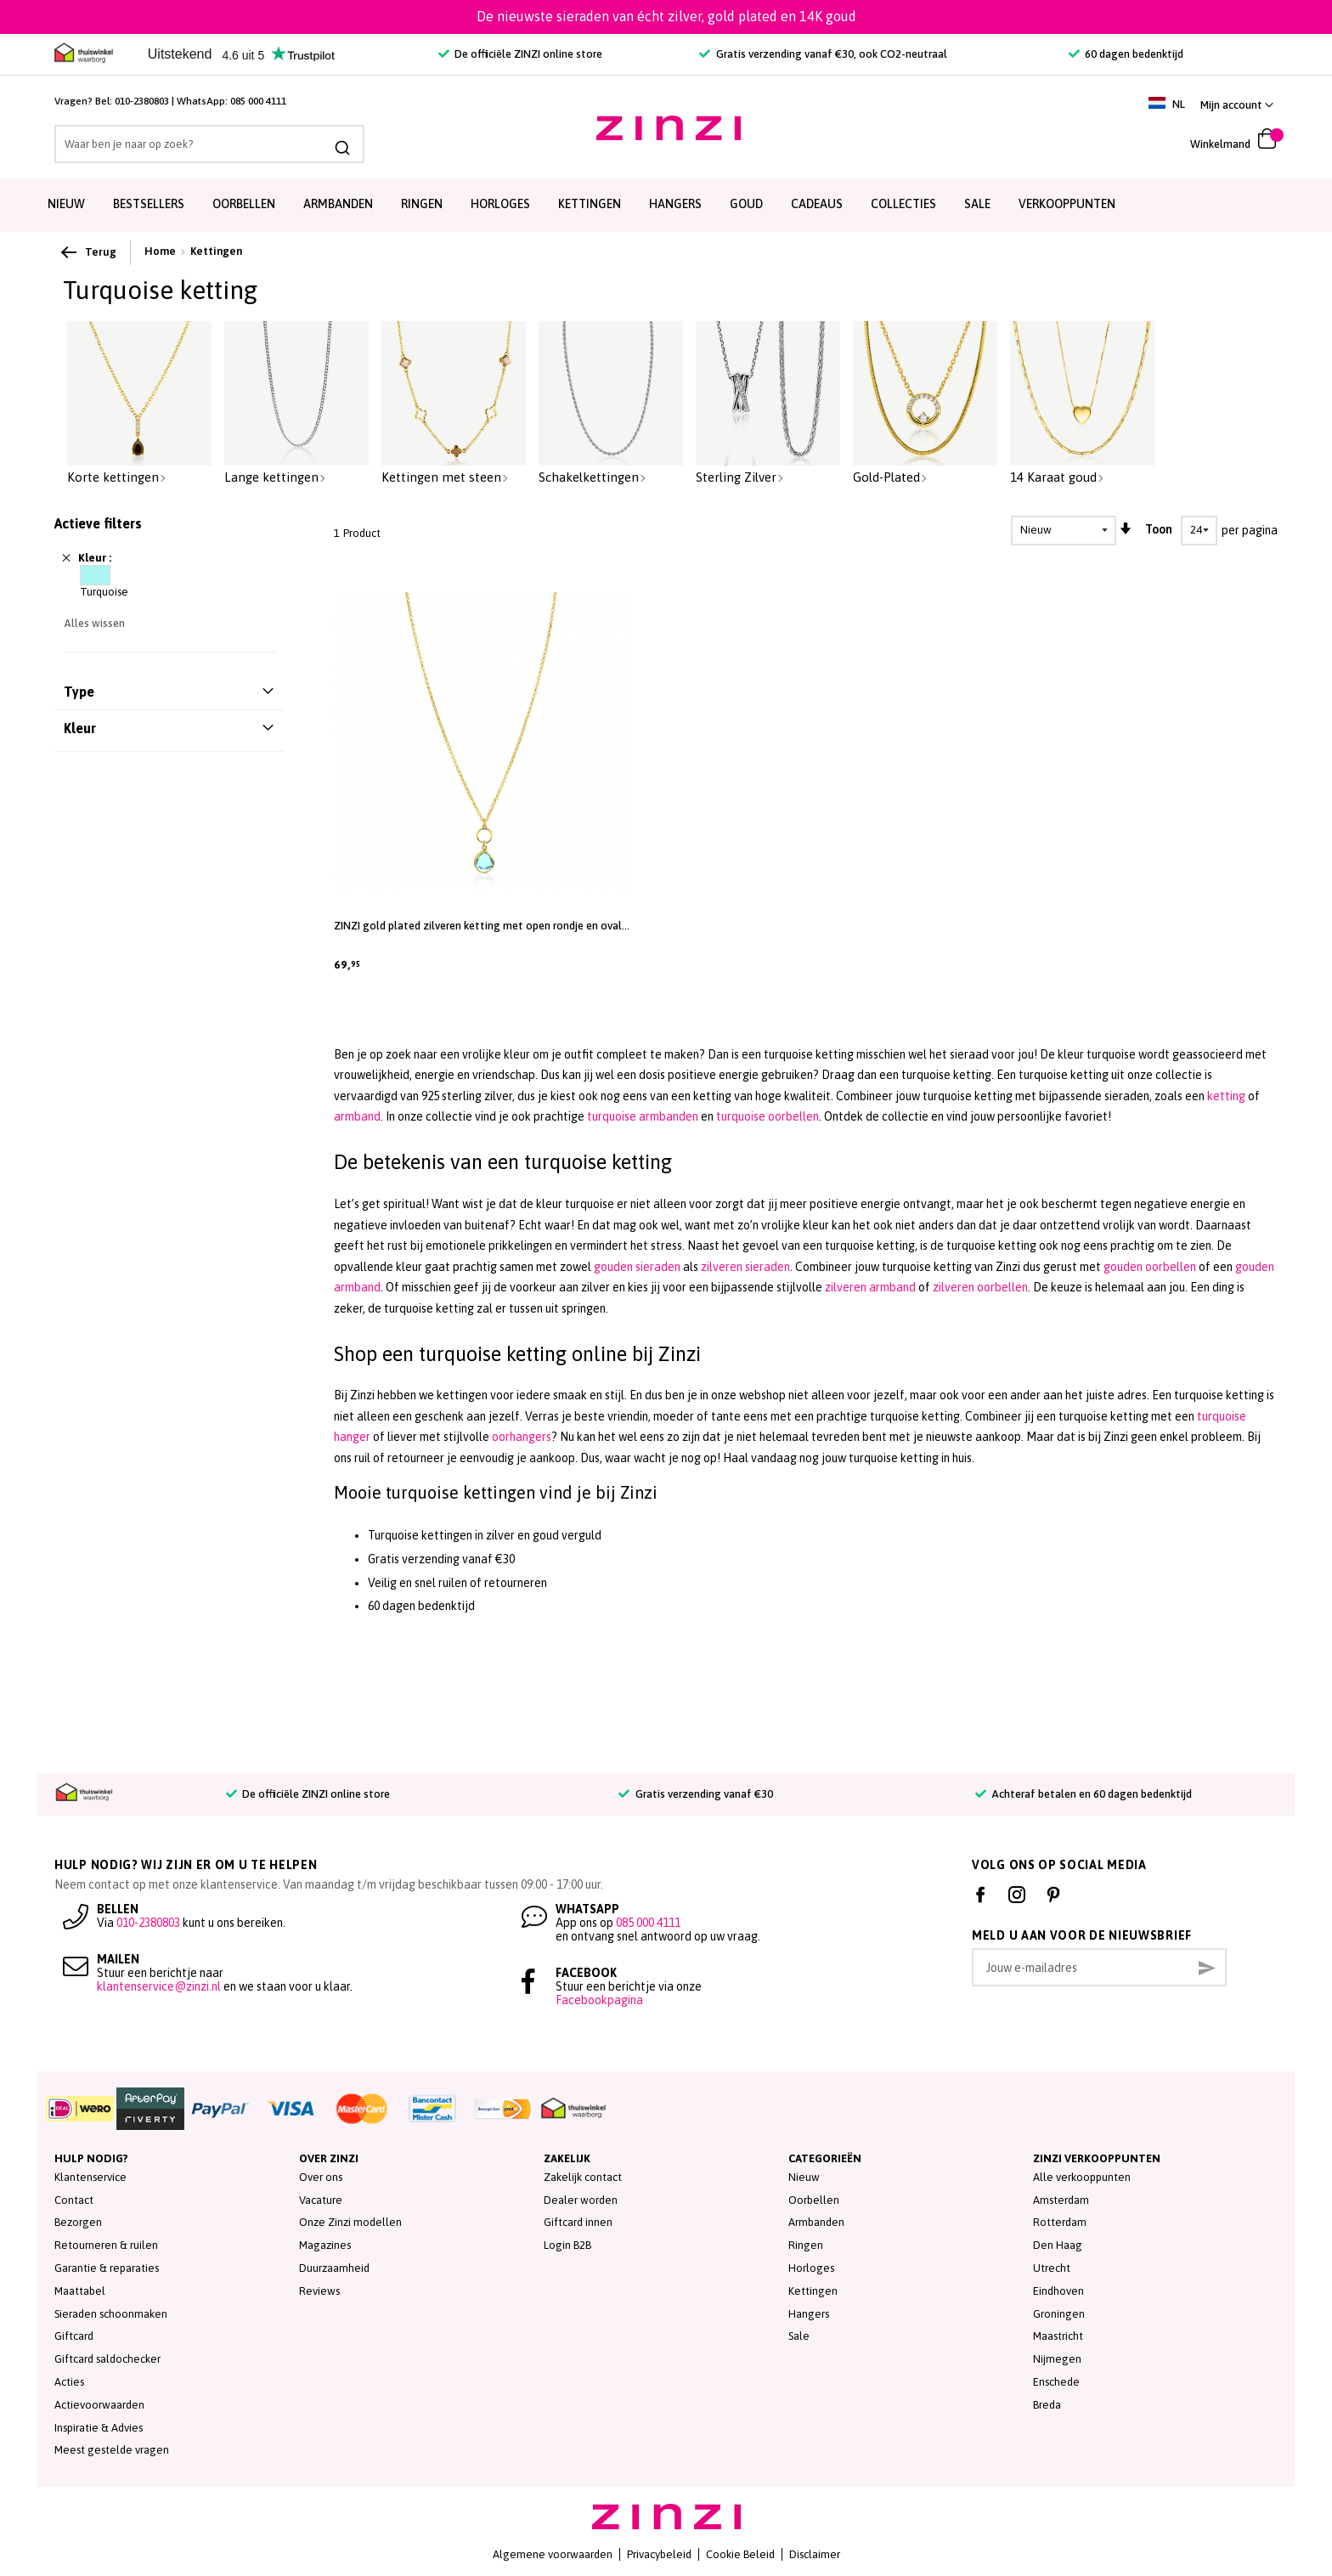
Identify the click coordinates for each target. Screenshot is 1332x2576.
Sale (799, 2336)
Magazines (325, 2245)
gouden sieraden (637, 1267)
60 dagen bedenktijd (1126, 54)
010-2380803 (142, 101)
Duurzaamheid (334, 2268)
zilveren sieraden (745, 1267)
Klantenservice (90, 2177)
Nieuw (66, 204)
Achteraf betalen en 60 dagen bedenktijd (1083, 1794)
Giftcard (73, 2336)
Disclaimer (814, 2554)
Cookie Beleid (740, 2554)
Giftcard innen (578, 2222)
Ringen (422, 204)
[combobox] (209, 144)
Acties (69, 2381)
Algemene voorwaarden (552, 2554)
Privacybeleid (659, 2554)
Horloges (500, 204)
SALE (977, 204)
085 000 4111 (258, 101)
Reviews (319, 2291)
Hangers (675, 204)
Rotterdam (1059, 2222)
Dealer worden (581, 2200)
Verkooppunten (1067, 204)
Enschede (1056, 2381)
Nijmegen (1057, 2359)
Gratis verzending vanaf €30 (695, 1794)
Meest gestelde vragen (111, 2449)
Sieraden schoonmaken (110, 2314)
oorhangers (521, 1436)
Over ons (320, 2177)
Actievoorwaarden (99, 2404)
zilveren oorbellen (980, 1287)
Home (160, 251)
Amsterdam (1061, 2200)
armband (357, 1116)
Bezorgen (78, 2222)
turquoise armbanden (642, 1116)
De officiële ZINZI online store (520, 54)
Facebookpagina (599, 2000)
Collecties (903, 204)
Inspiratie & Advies (98, 2427)
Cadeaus (817, 204)
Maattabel (79, 2291)
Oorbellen (243, 204)
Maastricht (1058, 2336)
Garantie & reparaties (106, 2268)
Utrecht (1051, 2268)
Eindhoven (1058, 2291)
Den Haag (1057, 2245)
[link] (1236, 105)
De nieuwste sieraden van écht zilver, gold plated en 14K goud (666, 16)
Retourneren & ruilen (106, 2245)
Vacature (320, 2200)
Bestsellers (148, 204)
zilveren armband (870, 1287)
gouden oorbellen (1149, 1267)
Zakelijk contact (583, 2177)
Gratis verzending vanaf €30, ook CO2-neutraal (822, 54)
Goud (746, 204)
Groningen (1059, 2314)
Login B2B (567, 2245)
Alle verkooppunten (1082, 2177)
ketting (1226, 1096)
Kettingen (589, 204)
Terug (89, 252)
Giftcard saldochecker (107, 2359)
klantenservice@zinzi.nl (159, 1986)
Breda (1047, 2404)
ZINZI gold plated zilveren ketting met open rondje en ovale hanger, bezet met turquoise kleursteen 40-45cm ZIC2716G (481, 926)
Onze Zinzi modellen (350, 2222)
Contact (73, 2200)
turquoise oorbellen (767, 1116)
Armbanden (338, 204)
